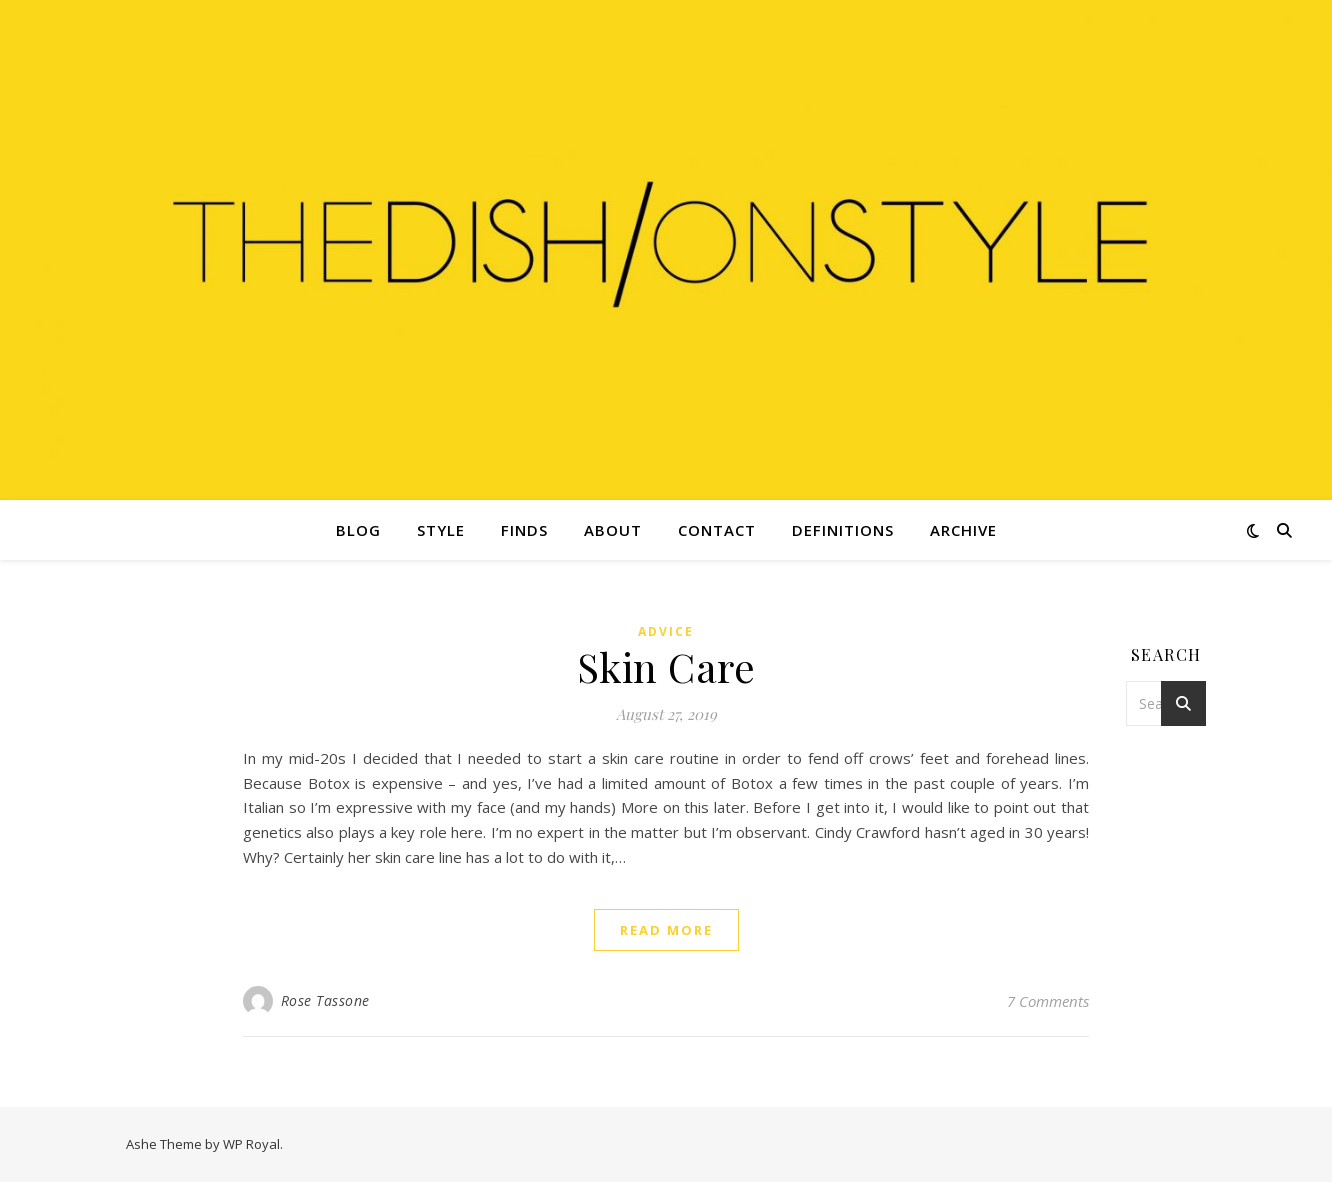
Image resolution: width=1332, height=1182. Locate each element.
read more (666, 930)
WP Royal (251, 1144)
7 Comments (1048, 1001)
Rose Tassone (325, 1000)
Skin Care (666, 666)
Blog (358, 530)
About (613, 530)
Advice (666, 631)
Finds (524, 530)
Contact (717, 530)
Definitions (843, 530)
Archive (963, 530)
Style (441, 530)
